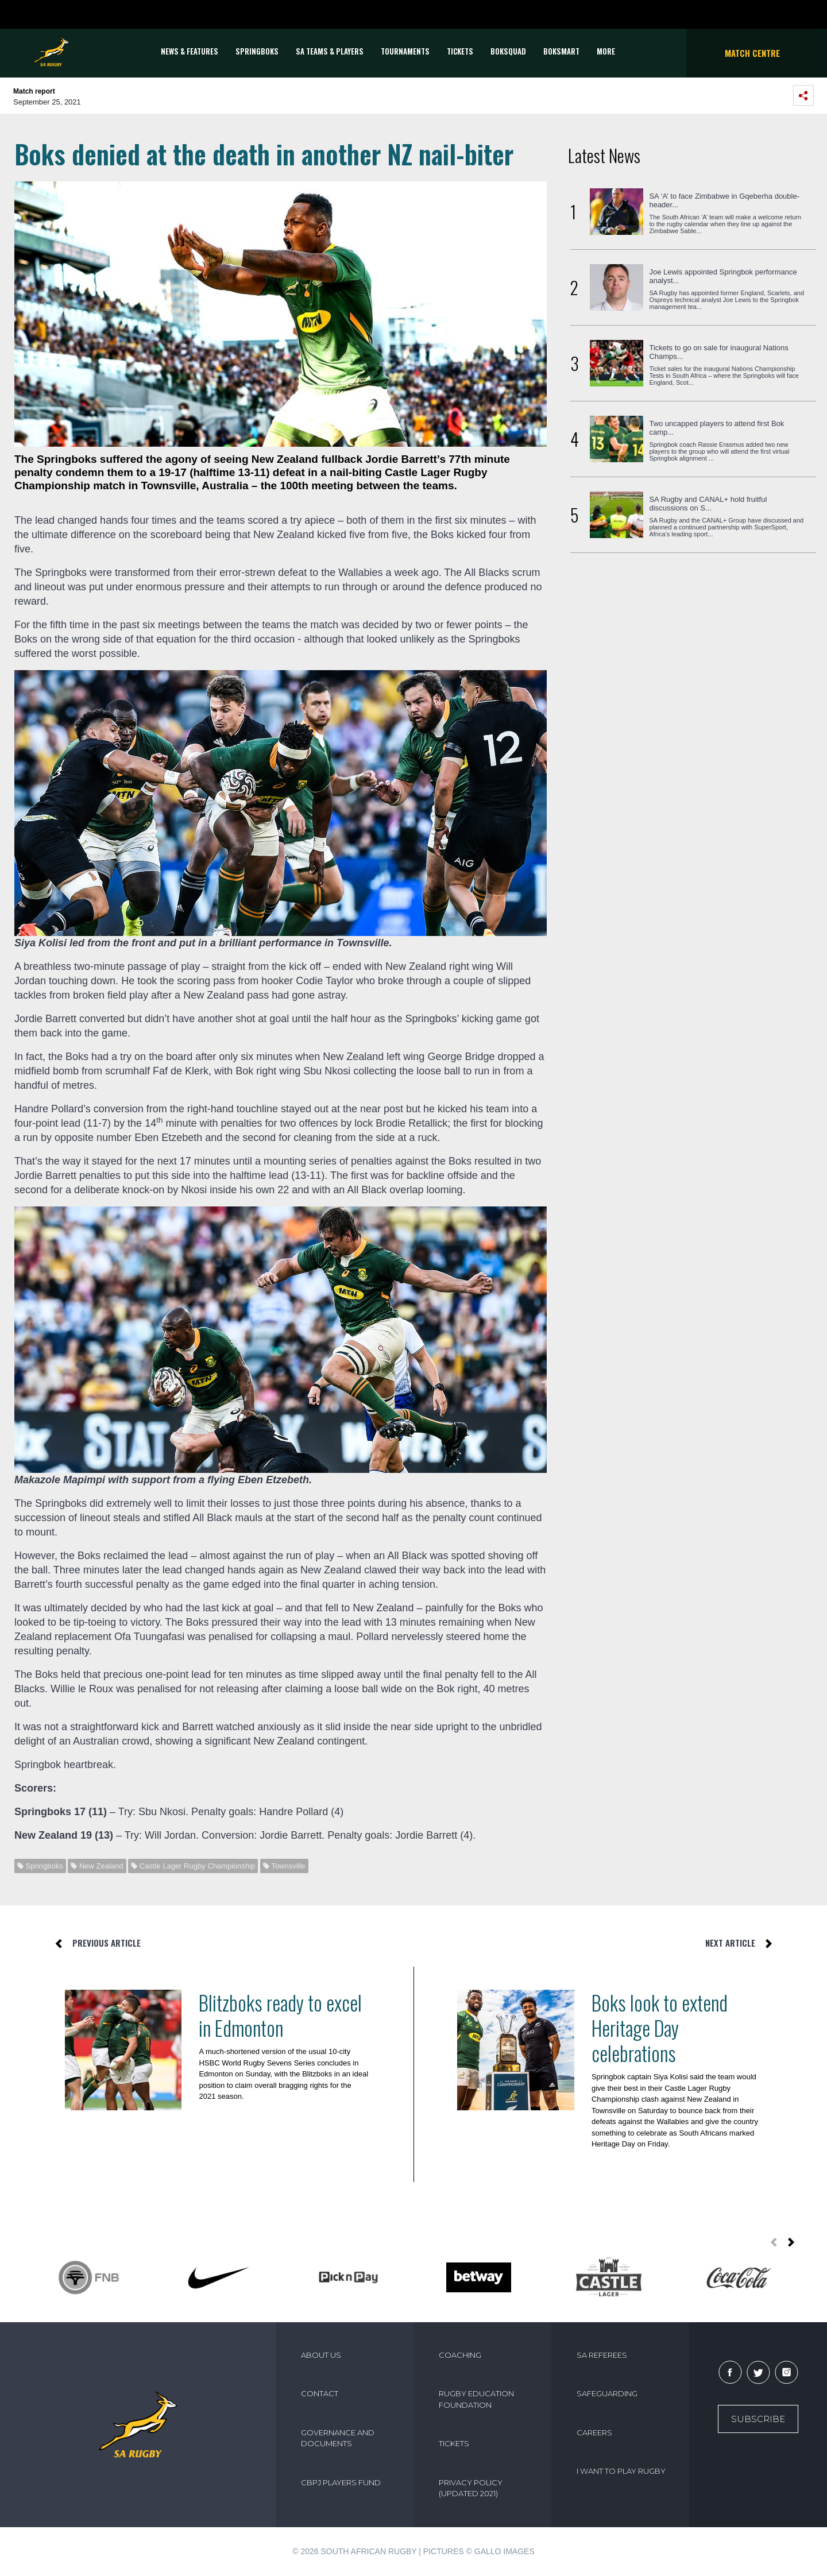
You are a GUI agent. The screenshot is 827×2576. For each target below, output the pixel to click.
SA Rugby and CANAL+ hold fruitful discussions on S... (708, 503)
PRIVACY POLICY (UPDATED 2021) (471, 2488)
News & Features (189, 51)
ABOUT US (321, 2355)
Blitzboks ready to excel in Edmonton (280, 2015)
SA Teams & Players (330, 51)
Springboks (257, 51)
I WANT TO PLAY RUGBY (621, 2471)
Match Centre (752, 53)
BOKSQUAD (508, 51)
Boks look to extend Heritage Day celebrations (660, 2027)
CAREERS (594, 2432)
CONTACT (319, 2393)
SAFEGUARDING (607, 2393)
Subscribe (758, 2418)
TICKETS (460, 51)
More (606, 51)
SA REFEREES (602, 2355)
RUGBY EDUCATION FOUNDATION (476, 2399)
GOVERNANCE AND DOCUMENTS (337, 2438)
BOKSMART (561, 51)
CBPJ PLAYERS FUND (341, 2482)
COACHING (460, 2355)
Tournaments (405, 51)
